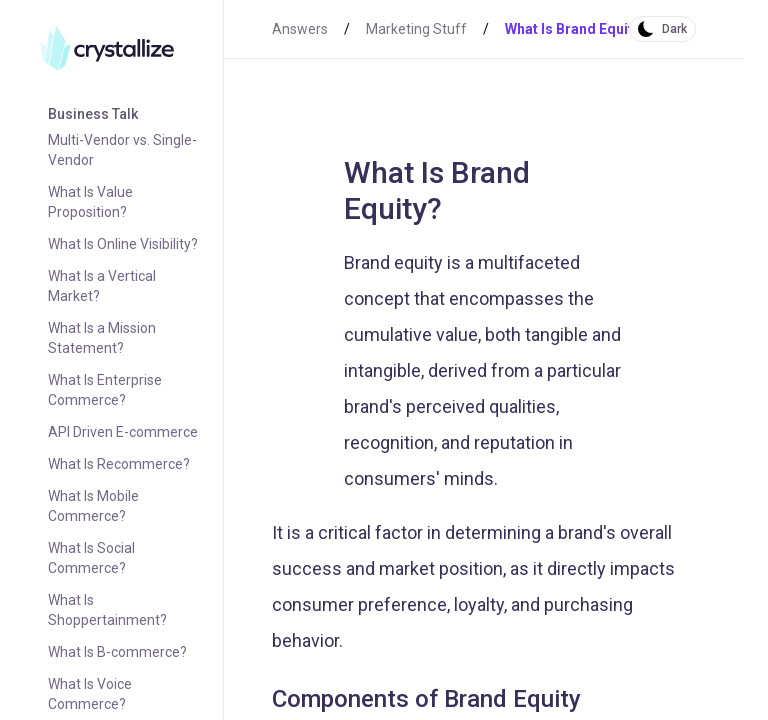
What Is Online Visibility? (123, 244)
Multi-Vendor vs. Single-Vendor (122, 150)
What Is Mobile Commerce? (93, 506)
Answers (300, 29)
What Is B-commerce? (117, 652)
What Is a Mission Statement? (102, 338)
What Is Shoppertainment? (107, 610)
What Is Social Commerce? (91, 558)
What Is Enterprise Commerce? (105, 390)
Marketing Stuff (416, 29)
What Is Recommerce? (119, 464)
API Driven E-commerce (123, 432)
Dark (674, 29)
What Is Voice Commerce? (90, 694)
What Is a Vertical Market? (102, 286)
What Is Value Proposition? (90, 202)
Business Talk (93, 114)
